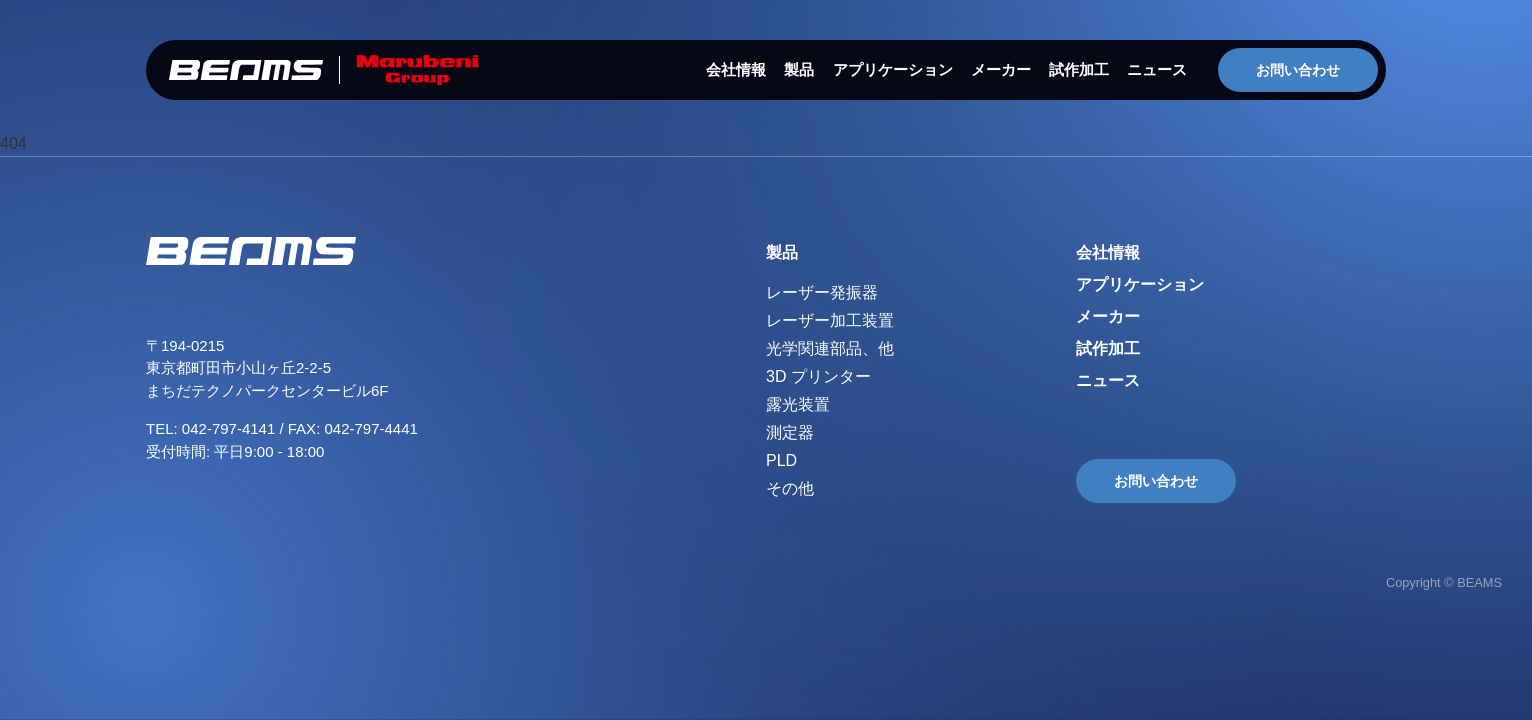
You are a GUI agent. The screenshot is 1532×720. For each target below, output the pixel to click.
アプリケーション (893, 69)
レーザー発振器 (822, 292)
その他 (790, 488)
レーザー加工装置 (830, 320)
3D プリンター (818, 376)
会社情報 (736, 69)
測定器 (790, 432)
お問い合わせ (1298, 70)
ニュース (1157, 69)
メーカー (1001, 69)
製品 (799, 69)
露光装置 (798, 404)
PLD (781, 460)
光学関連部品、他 (830, 348)
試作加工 (1079, 69)
